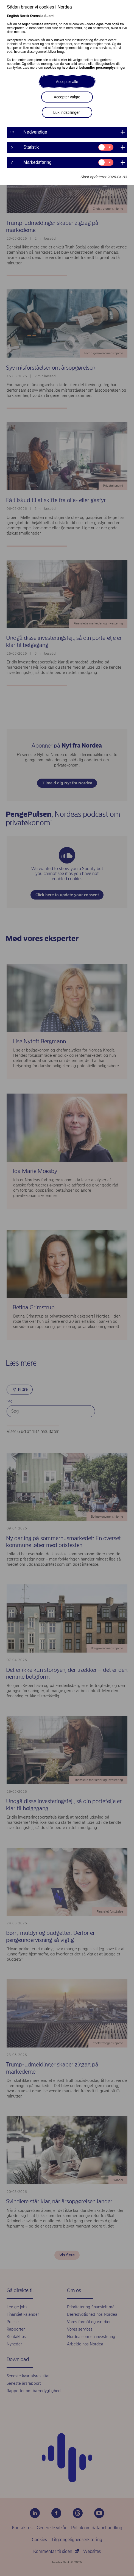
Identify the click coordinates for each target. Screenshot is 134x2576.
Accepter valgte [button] (67, 97)
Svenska (36, 16)
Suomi (49, 16)
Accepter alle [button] (67, 81)
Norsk (24, 16)
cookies (50, 68)
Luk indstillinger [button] (66, 112)
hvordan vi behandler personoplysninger (94, 68)
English (13, 16)
